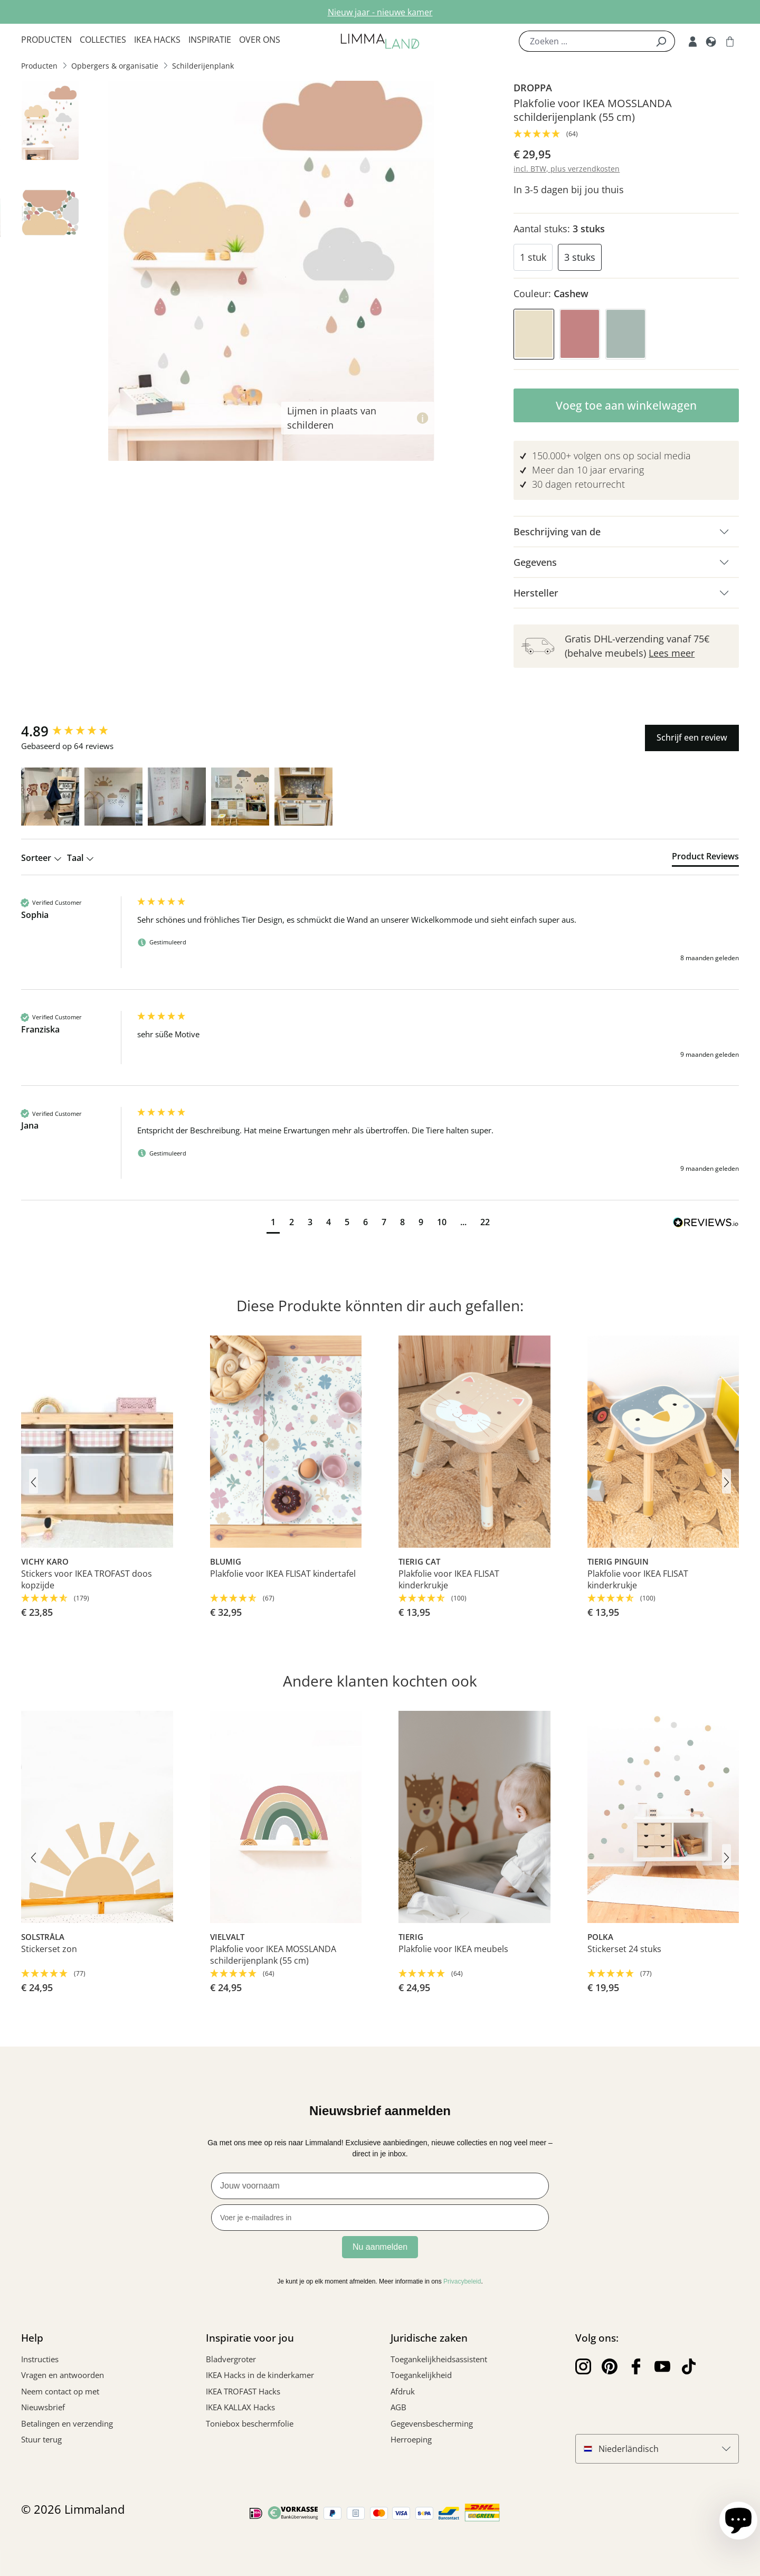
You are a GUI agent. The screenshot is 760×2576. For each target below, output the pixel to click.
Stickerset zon (49, 1949)
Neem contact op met (60, 2391)
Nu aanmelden (380, 2246)
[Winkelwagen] (730, 41)
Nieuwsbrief (43, 2407)
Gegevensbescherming (432, 2423)
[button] (50, 797)
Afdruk (403, 2391)
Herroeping (411, 2439)
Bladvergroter (231, 2359)
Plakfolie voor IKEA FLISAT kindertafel (283, 1573)
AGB (398, 2407)
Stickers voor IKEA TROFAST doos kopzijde (86, 1579)
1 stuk (533, 257)
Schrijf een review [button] (692, 737)
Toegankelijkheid (421, 2375)
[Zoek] (661, 41)
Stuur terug (41, 2439)
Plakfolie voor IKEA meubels (453, 1949)
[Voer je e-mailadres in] (380, 2217)
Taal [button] (80, 858)
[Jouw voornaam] (380, 2186)
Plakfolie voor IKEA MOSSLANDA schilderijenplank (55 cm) (273, 1954)
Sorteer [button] (41, 858)
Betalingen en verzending (67, 2423)
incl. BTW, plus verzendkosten (567, 169)
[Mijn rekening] (693, 41)
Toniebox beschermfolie (249, 2423)
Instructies (40, 2359)
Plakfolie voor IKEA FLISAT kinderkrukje (448, 1579)
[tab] (705, 858)
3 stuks (579, 257)
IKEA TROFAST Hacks (243, 2391)
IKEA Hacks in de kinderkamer (260, 2375)
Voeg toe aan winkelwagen (626, 405)
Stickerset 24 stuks (624, 1949)
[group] (76, 731)
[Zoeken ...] (583, 41)
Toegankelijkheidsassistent (439, 2359)
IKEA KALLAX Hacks (240, 2407)
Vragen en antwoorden (62, 2375)
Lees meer (672, 653)
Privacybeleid (462, 2281)
